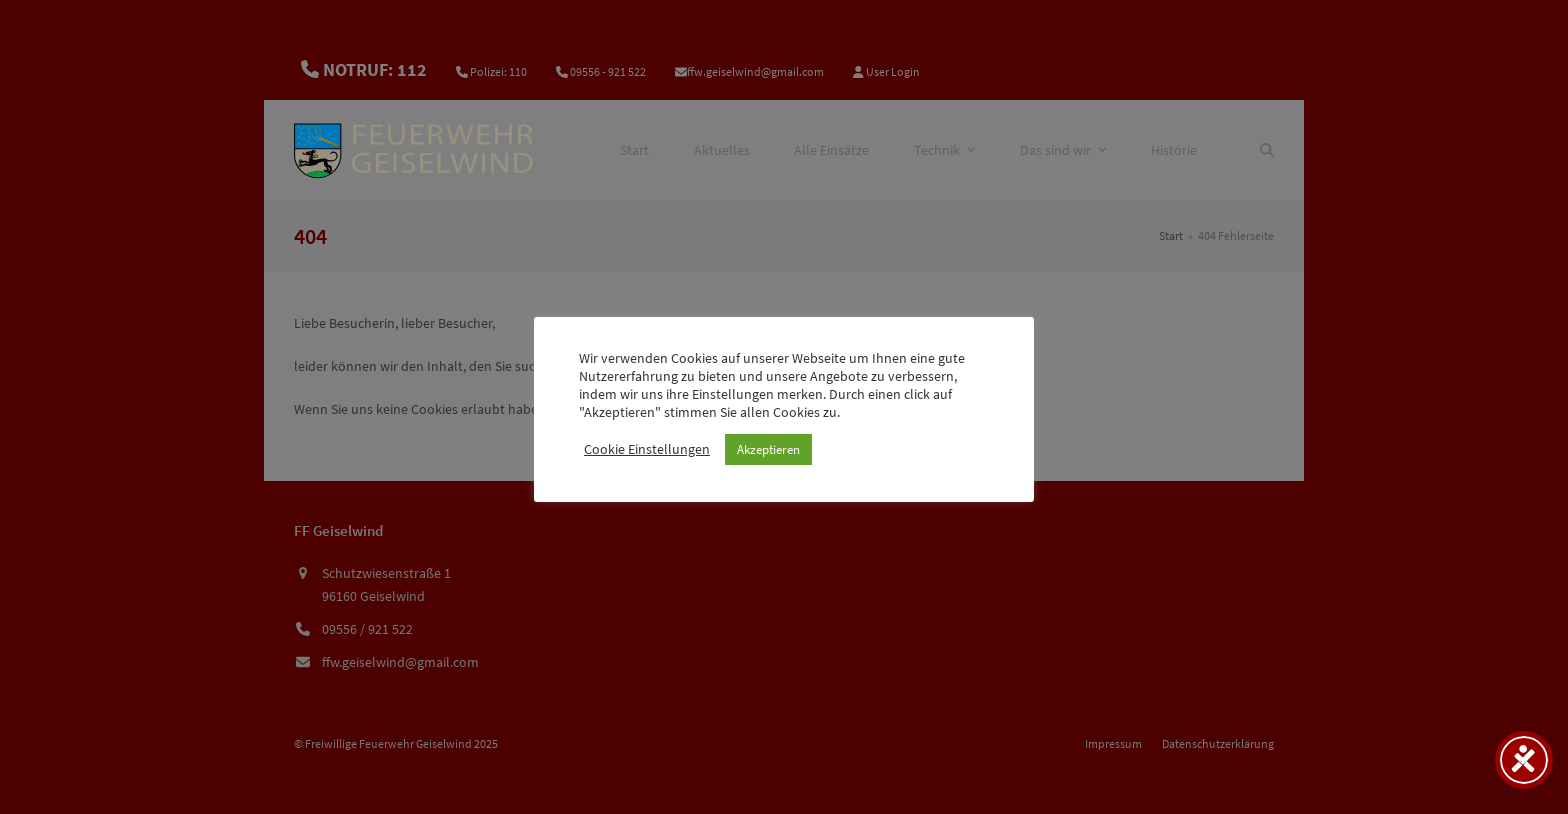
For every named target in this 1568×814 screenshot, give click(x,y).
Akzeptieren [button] (768, 449)
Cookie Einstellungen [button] (647, 449)
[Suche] (1267, 150)
